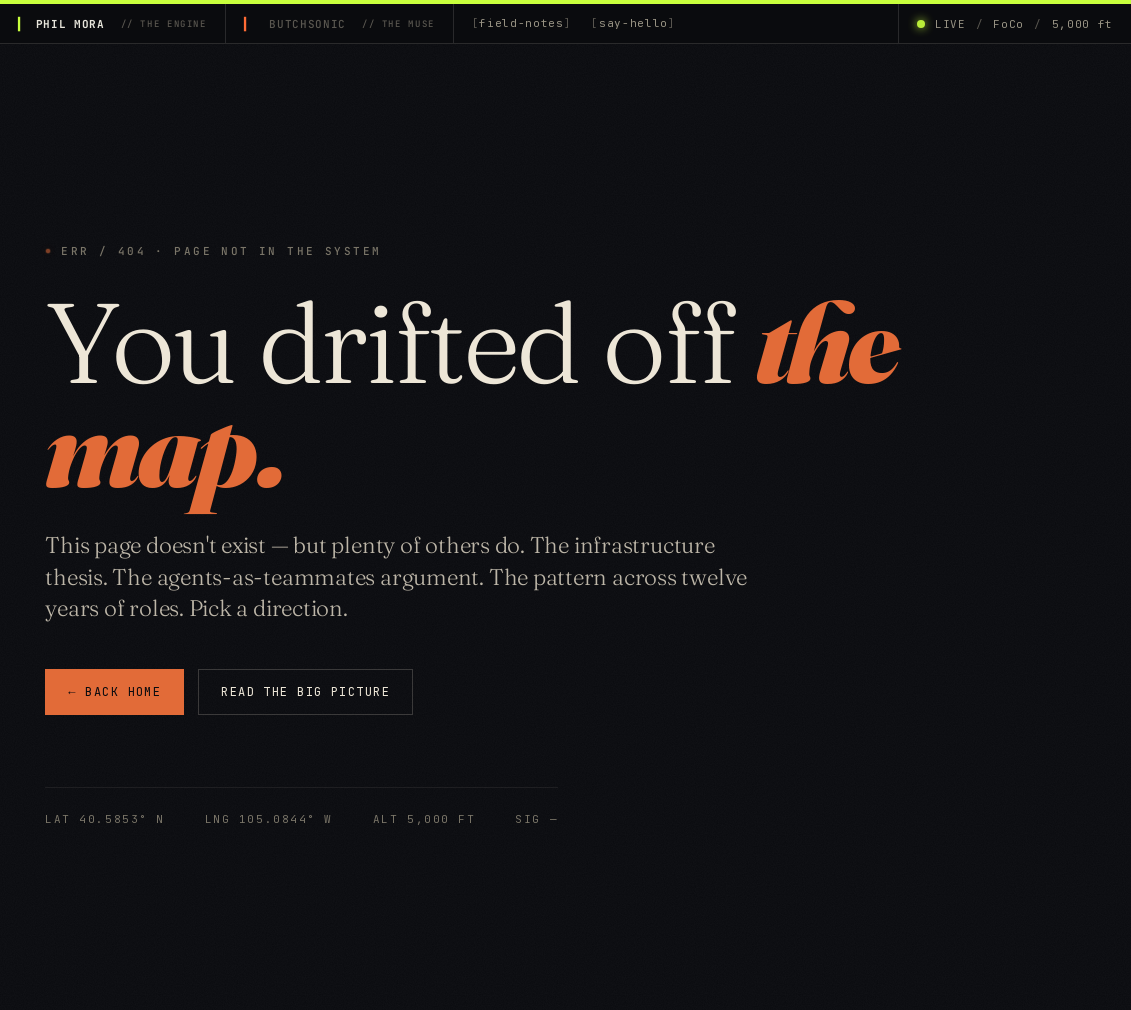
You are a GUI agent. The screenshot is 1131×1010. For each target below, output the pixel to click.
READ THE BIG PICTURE (305, 692)
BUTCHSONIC (351, 24)
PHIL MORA (121, 24)
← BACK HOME (114, 693)
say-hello (633, 23)
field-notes (521, 23)
